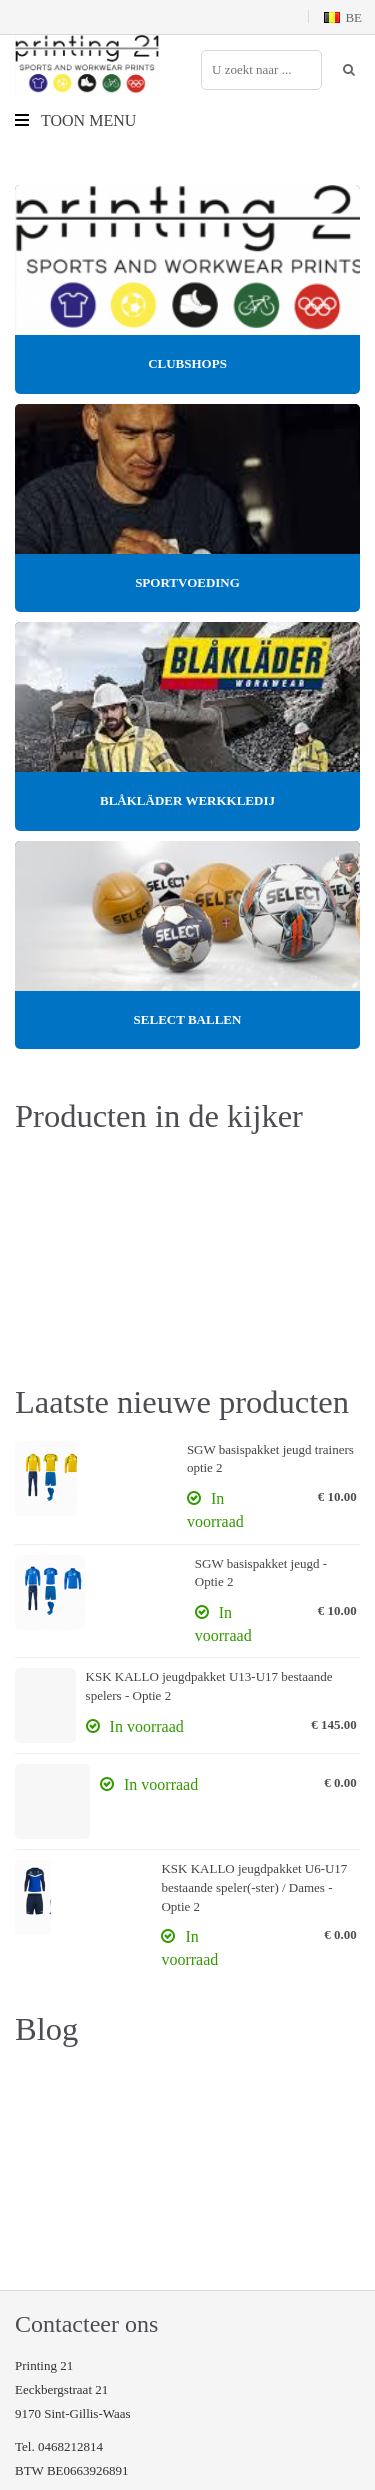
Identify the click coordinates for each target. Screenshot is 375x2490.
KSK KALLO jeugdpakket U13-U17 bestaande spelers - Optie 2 (209, 1686)
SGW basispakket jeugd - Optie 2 (261, 1573)
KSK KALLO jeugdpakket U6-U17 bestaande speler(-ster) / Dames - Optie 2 (254, 1887)
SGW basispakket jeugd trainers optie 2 (270, 1459)
